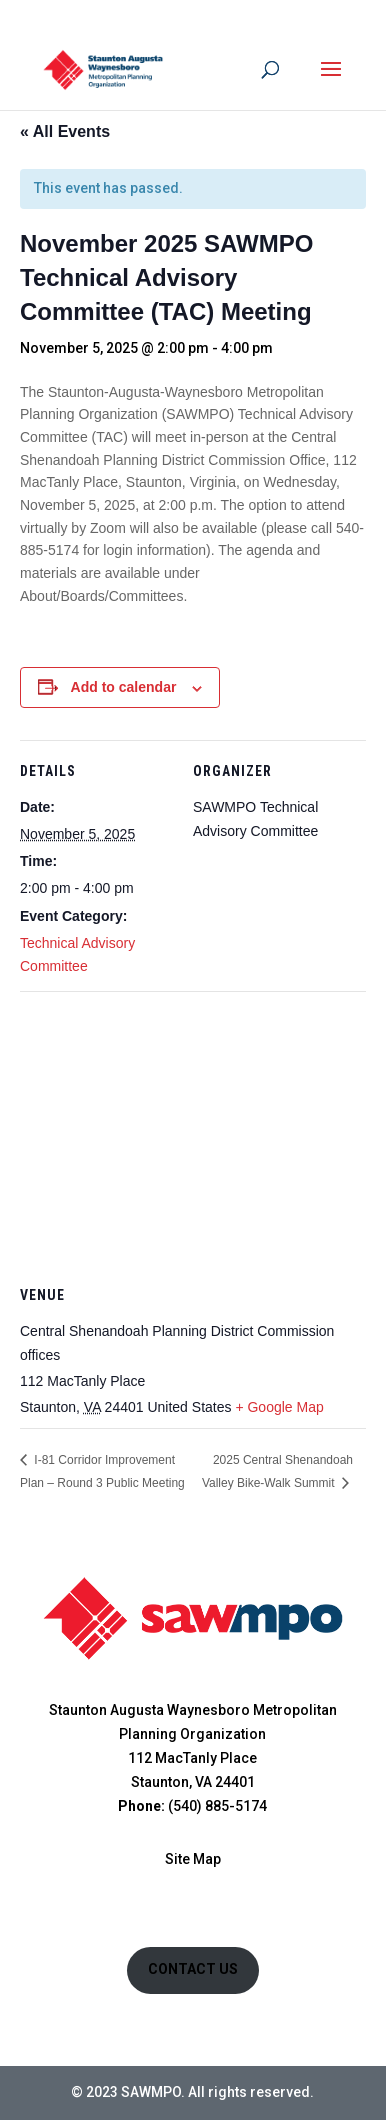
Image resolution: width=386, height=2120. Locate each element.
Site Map (193, 1859)
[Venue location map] (193, 1135)
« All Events (65, 131)
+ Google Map (279, 1407)
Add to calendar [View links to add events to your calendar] (124, 687)
